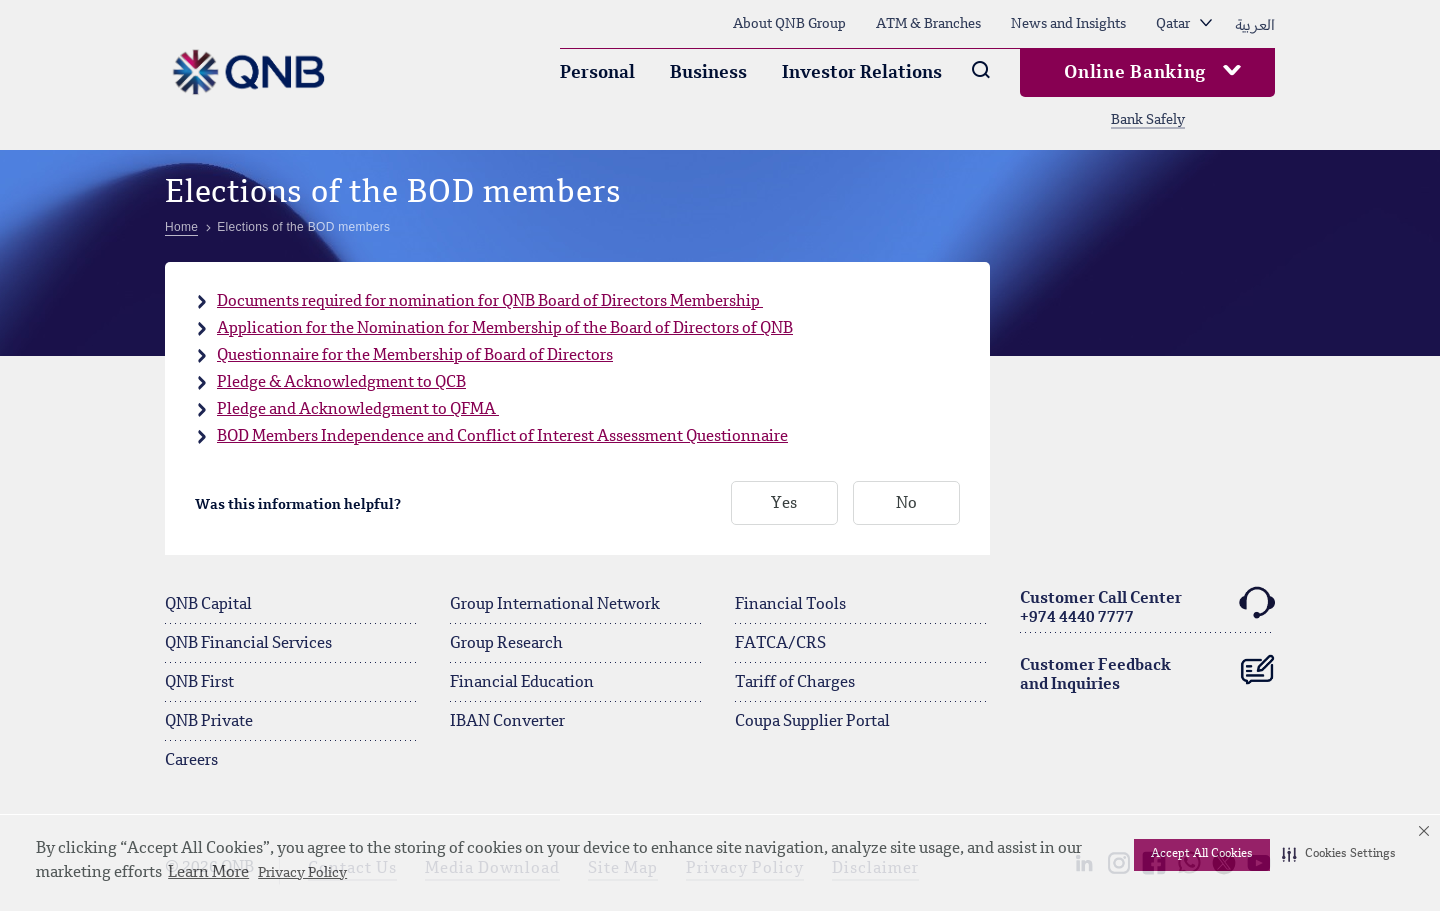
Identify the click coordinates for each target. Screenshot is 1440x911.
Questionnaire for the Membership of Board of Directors (415, 356)
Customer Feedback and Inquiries (1147, 671)
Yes (784, 504)
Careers (191, 761)
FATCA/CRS (780, 644)
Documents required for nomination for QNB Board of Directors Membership (490, 302)
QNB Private (209, 722)
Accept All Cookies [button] (1202, 854)
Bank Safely (1148, 120)
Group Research (506, 644)
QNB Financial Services (248, 644)
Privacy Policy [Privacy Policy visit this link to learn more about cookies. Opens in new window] (302, 873)
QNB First (199, 683)
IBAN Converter (507, 722)
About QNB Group (789, 24)
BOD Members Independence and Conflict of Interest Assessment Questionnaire (502, 437)
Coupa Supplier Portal (812, 722)
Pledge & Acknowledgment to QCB (341, 383)
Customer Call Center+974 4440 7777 (1147, 605)
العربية (1255, 24)
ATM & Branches (928, 24)
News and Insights (1068, 24)
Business (708, 73)
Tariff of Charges (795, 683)
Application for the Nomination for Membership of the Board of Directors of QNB (505, 329)
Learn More (208, 873)
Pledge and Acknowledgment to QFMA (358, 410)
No (906, 504)
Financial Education (522, 683)
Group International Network (555, 605)
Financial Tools (790, 605)
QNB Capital (208, 605)
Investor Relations (862, 73)
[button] (1339, 855)
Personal (597, 73)
